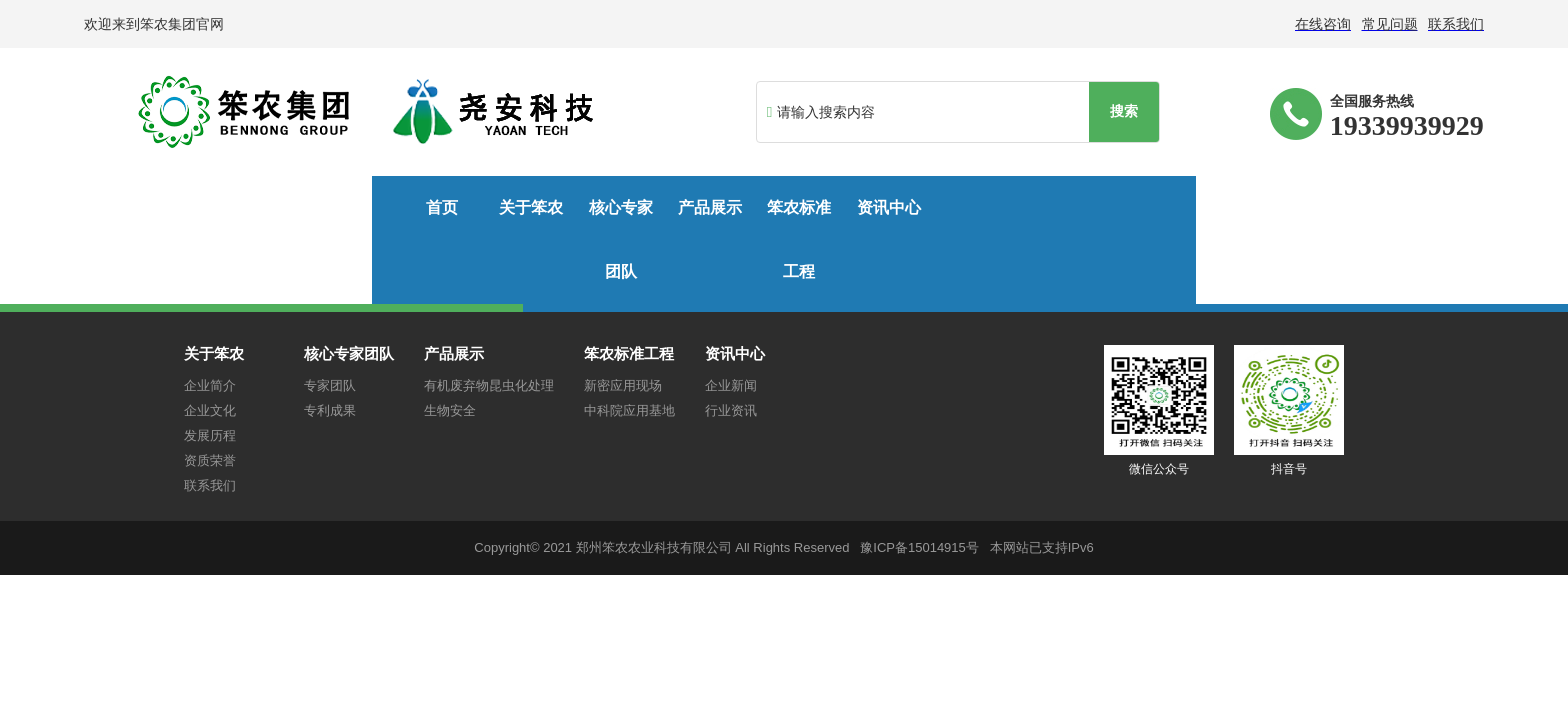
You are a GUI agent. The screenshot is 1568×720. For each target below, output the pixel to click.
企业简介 (210, 321)
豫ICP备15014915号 (919, 483)
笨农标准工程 (812, 207)
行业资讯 (731, 346)
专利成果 (330, 346)
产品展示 (650, 207)
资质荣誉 (210, 396)
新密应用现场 (623, 321)
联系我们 (210, 421)
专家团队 (330, 321)
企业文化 (210, 346)
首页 (165, 207)
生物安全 (450, 346)
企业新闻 (731, 321)
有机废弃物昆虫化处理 (489, 321)
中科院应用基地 (629, 346)
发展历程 (210, 371)
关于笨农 (327, 207)
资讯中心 (973, 207)
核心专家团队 (488, 207)
